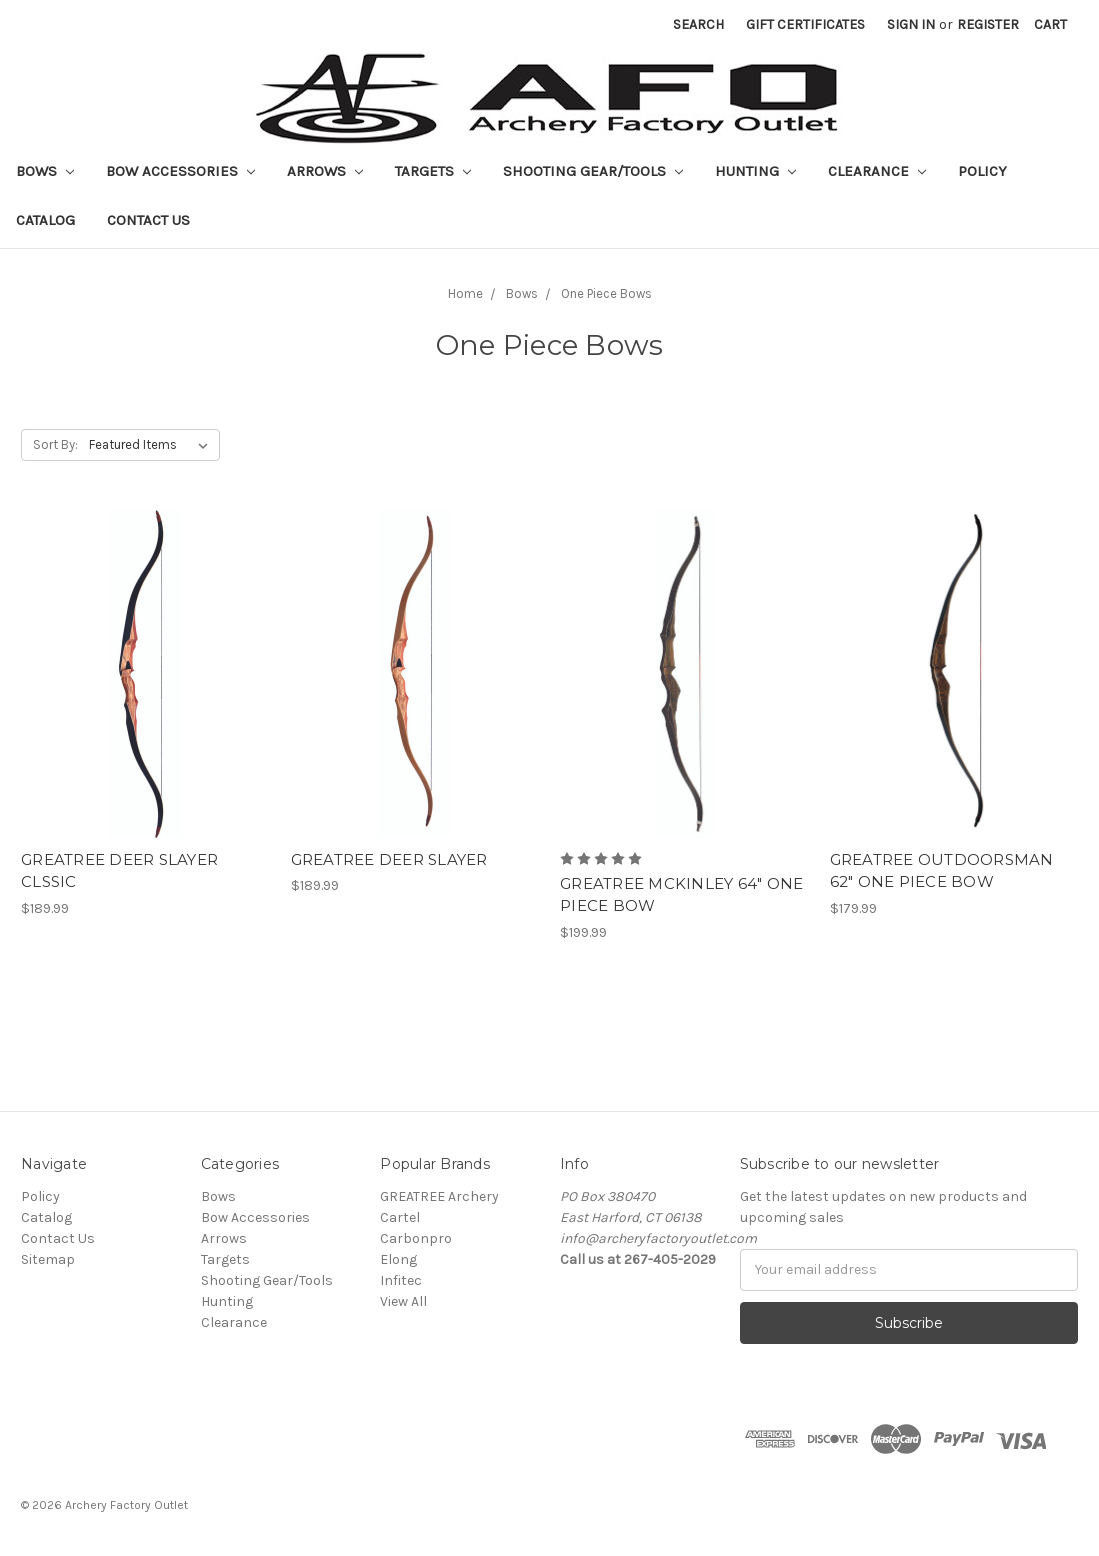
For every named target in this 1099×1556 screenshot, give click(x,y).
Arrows (325, 171)
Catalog (45, 220)
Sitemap (48, 1259)
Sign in (911, 24)
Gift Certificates (805, 24)
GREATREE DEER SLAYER (389, 859)
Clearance (877, 171)
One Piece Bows (606, 293)
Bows (45, 171)
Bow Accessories (180, 171)
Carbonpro (416, 1238)
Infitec (401, 1280)
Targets (433, 171)
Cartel (400, 1217)
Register (988, 24)
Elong (398, 1259)
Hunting (755, 171)
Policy (982, 171)
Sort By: (55, 444)
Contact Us (148, 220)
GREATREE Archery (439, 1196)
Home (465, 293)
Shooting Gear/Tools (593, 171)
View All (403, 1301)
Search (698, 24)
